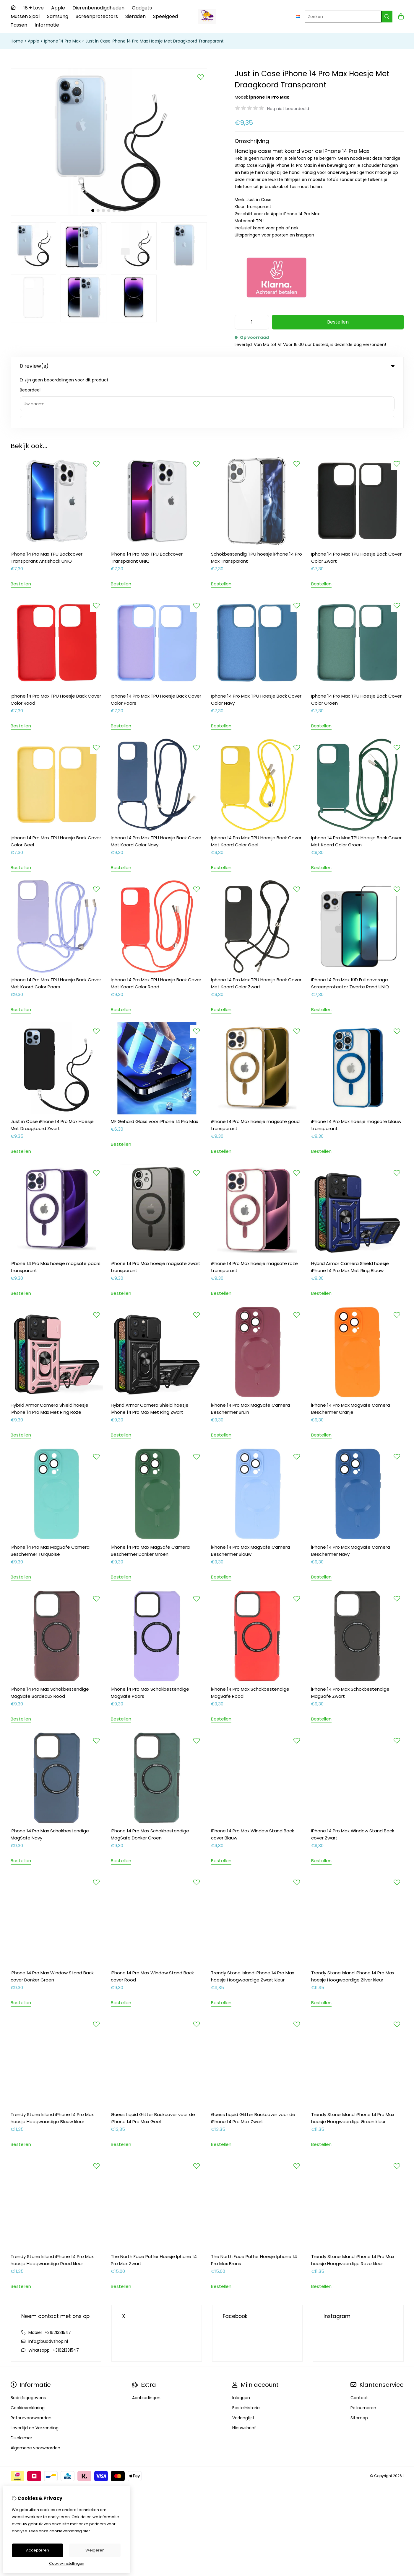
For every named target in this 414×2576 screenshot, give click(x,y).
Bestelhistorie (246, 2355)
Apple (58, 7)
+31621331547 (58, 2279)
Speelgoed (165, 16)
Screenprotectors (97, 16)
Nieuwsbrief (244, 2375)
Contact (359, 2345)
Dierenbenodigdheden (98, 7)
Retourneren (363, 2355)
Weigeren (95, 2550)
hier (86, 2531)
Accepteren (37, 2550)
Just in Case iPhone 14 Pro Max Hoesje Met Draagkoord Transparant (154, 41)
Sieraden (135, 16)
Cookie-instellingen (66, 2563)
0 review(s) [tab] (207, 366)
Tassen (19, 25)
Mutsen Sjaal (25, 16)
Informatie (47, 25)
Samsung (57, 16)
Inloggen (241, 2345)
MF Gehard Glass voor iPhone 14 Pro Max (154, 1068)
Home (17, 41)
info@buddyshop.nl (48, 2288)
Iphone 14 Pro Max (62, 41)
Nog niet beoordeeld (288, 109)
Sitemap (359, 2365)
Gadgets (142, 7)
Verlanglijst (243, 2365)
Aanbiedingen (146, 2345)
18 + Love (33, 7)
